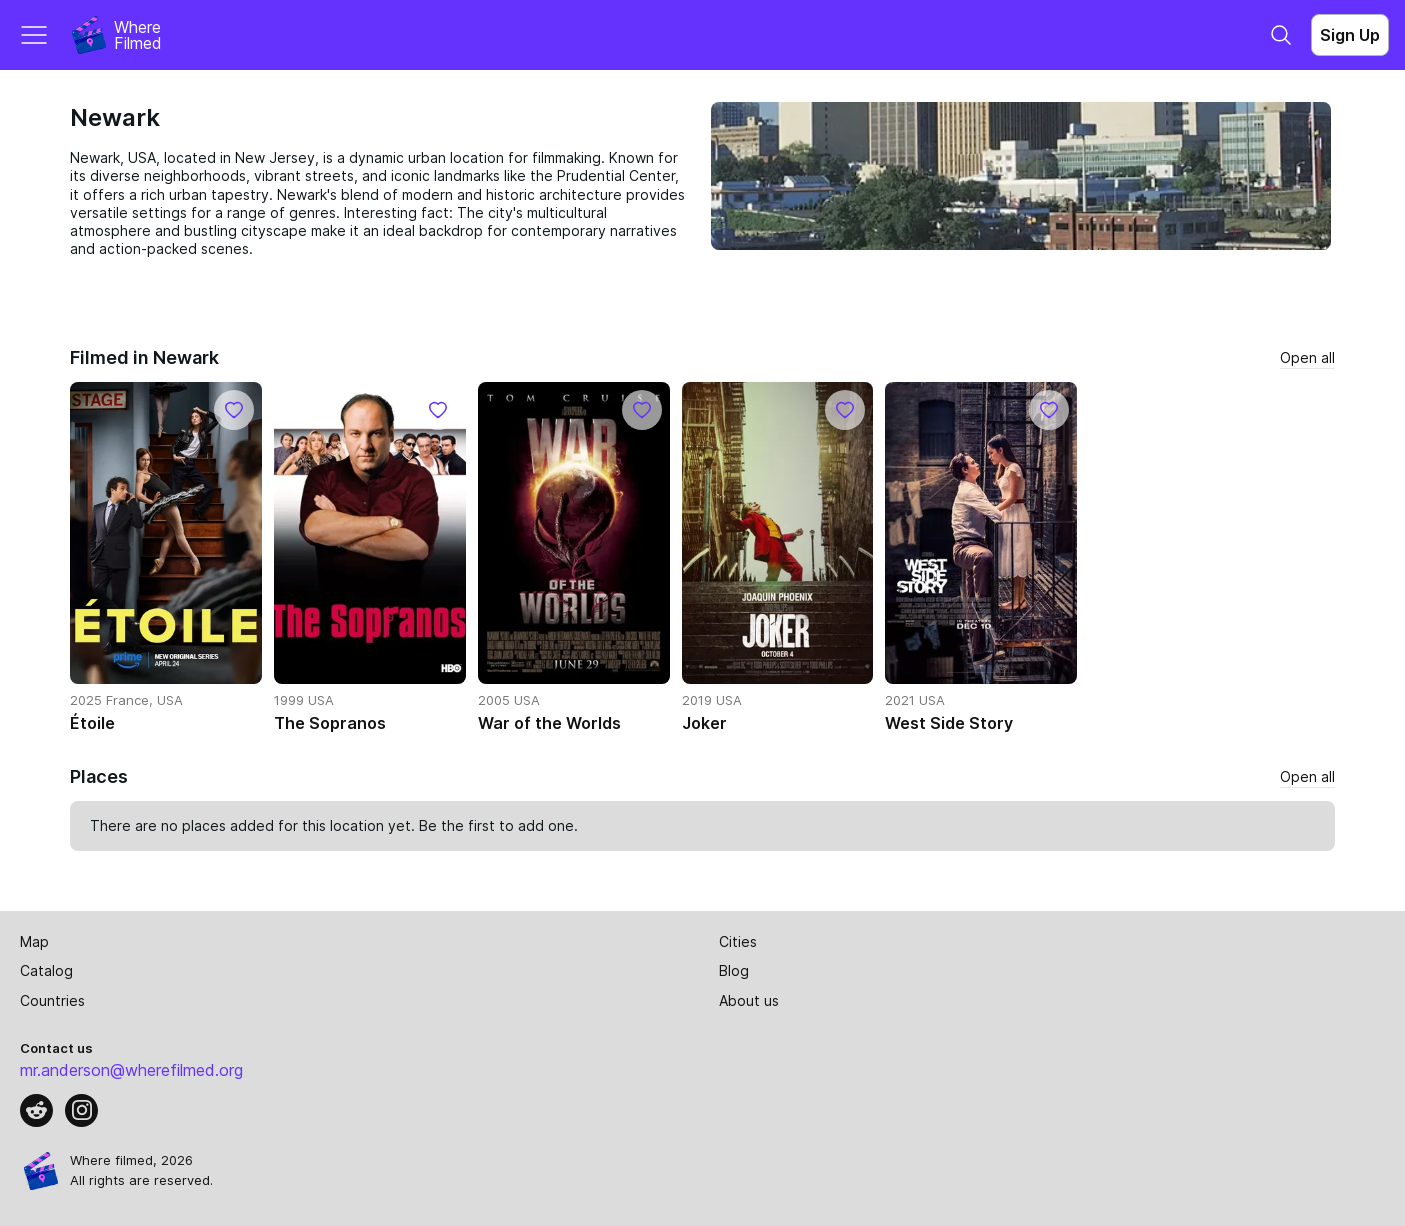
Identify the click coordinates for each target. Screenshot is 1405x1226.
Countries (52, 1000)
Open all (1307, 357)
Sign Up (1350, 35)
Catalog (46, 970)
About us (749, 1000)
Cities (738, 941)
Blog (734, 970)
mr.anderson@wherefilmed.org (131, 1070)
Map (34, 941)
